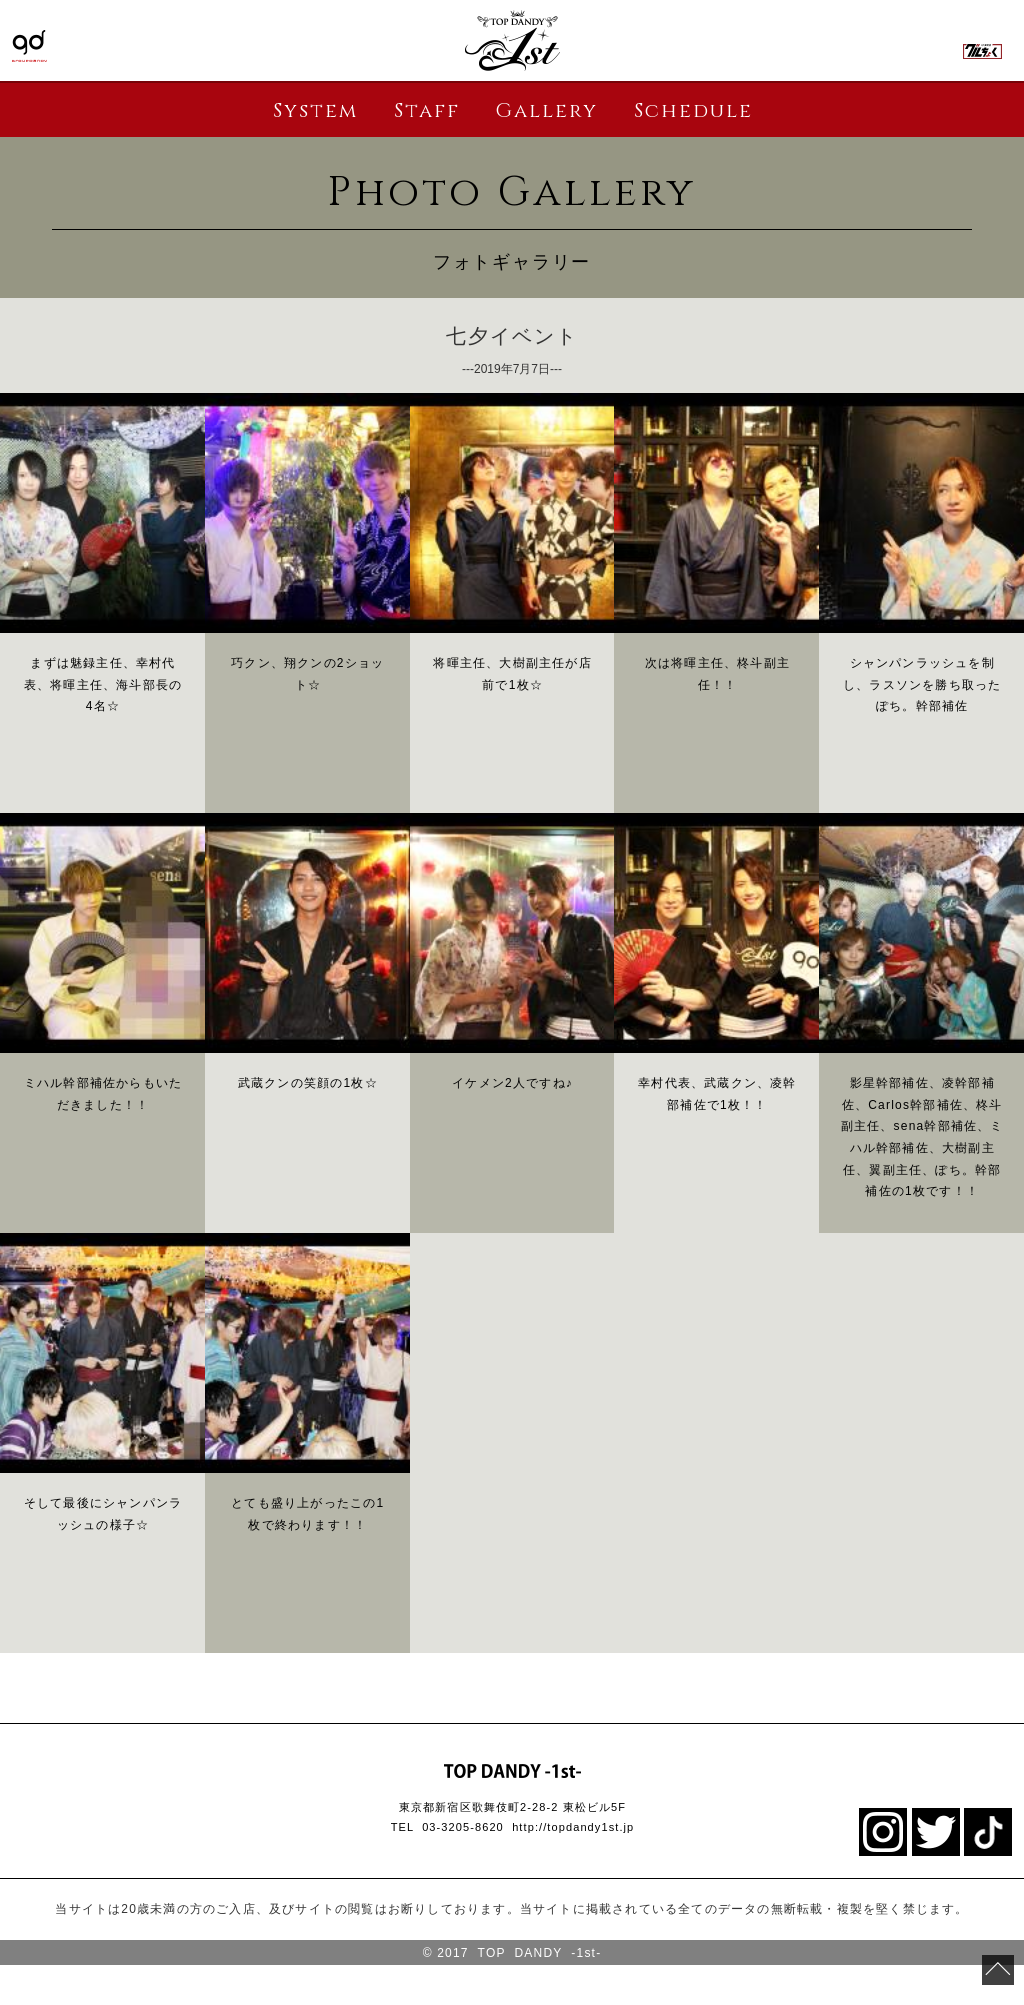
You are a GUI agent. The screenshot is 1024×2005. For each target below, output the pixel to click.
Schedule (693, 110)
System (315, 110)
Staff (427, 110)
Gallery (546, 110)
